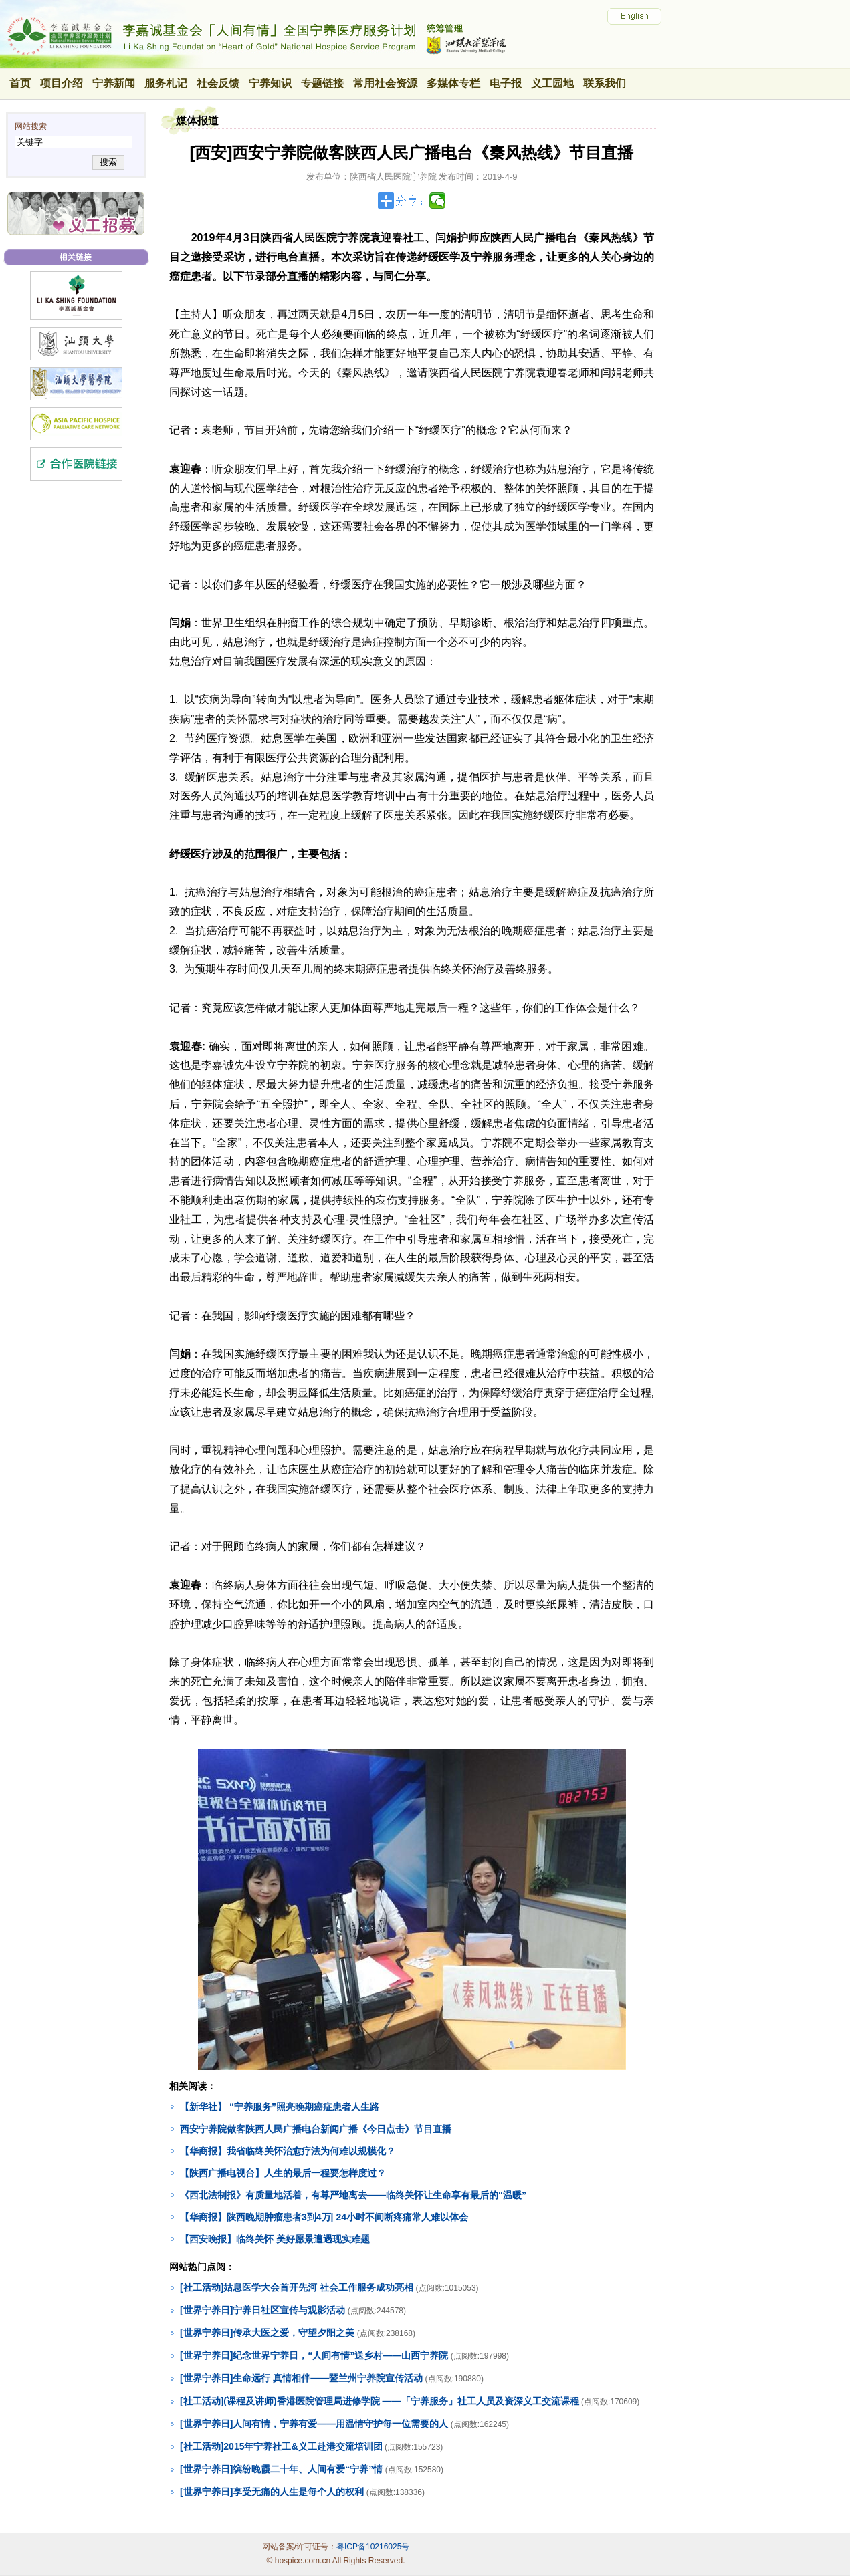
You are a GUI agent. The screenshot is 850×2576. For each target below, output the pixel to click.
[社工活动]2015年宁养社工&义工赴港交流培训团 (281, 2446)
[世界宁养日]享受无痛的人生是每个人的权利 (272, 2491)
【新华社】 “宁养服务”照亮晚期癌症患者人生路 (279, 2106)
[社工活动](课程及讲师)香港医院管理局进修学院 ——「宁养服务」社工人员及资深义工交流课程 (379, 2401)
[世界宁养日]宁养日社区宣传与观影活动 (262, 2310)
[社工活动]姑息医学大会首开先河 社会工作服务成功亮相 (296, 2287)
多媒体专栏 (453, 83)
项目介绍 (61, 83)
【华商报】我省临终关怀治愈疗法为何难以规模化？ (287, 2151)
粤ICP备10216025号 (372, 2546)
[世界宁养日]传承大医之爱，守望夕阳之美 (267, 2332)
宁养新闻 (113, 83)
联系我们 (604, 83)
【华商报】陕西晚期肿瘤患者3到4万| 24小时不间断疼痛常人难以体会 (324, 2217)
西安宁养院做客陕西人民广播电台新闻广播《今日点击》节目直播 (315, 2128)
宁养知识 (270, 83)
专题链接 (322, 83)
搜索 (108, 162)
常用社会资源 (385, 83)
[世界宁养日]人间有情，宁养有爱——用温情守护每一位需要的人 (314, 2423)
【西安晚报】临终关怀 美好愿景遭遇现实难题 (275, 2239)
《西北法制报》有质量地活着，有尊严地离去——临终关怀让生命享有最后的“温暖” (353, 2195)
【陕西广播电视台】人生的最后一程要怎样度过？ (283, 2173)
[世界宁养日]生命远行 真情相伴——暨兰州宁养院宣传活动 (301, 2378)
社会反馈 (218, 83)
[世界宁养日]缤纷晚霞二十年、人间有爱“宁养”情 (281, 2469)
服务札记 (165, 83)
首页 (20, 83)
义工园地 (552, 83)
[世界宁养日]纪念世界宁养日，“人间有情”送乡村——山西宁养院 (314, 2355)
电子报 (506, 83)
